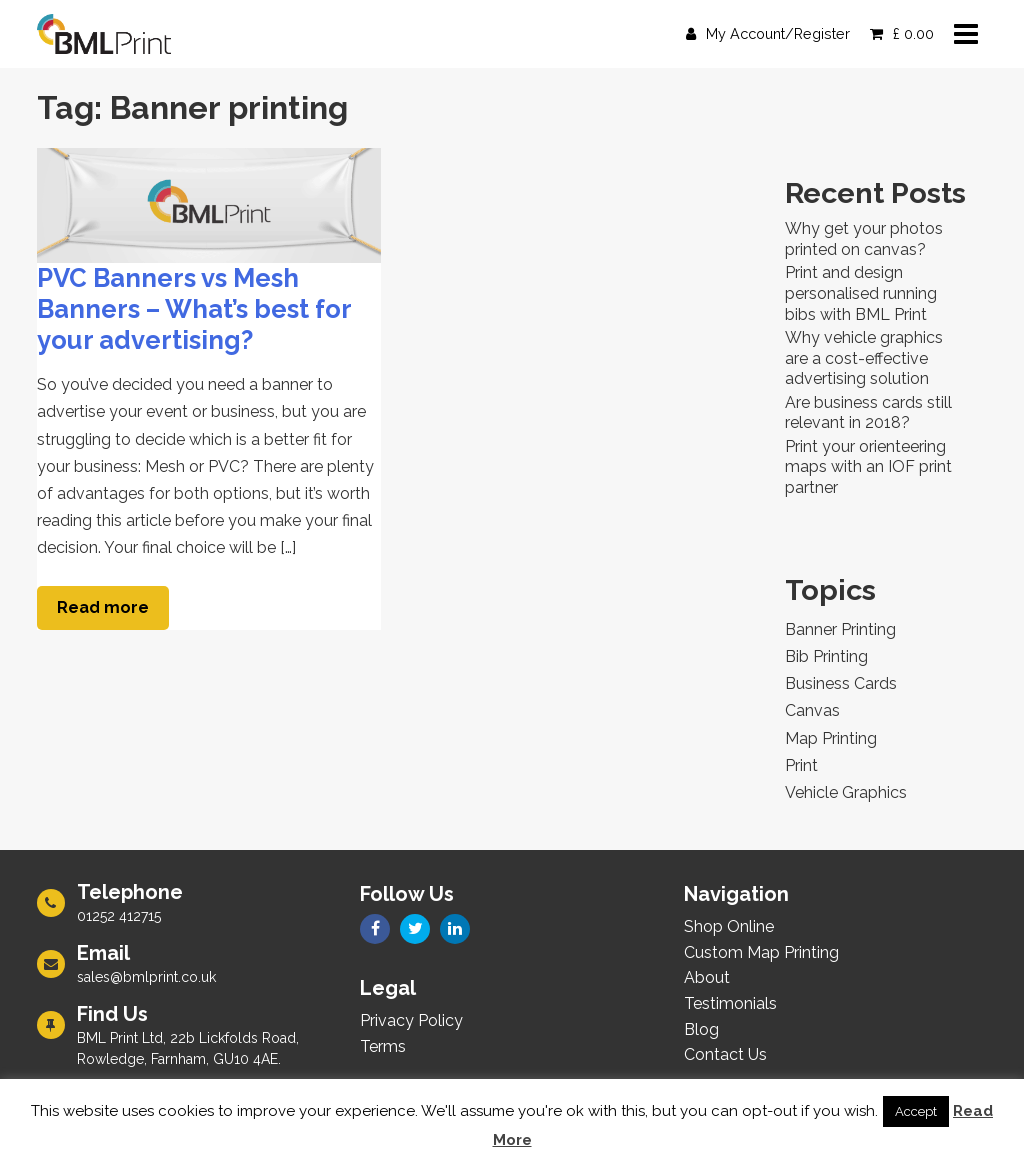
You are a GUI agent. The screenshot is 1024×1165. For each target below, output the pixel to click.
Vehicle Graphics (846, 792)
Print (801, 765)
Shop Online (729, 926)
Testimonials (730, 1003)
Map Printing (831, 738)
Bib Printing (826, 656)
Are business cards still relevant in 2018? (868, 413)
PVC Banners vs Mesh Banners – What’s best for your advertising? (194, 308)
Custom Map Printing (761, 952)
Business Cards (841, 683)
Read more (103, 607)
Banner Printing (840, 629)
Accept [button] (916, 1111)
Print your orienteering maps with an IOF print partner (868, 467)
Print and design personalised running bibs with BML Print (861, 293)
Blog (701, 1029)
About (707, 977)
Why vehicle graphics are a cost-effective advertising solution (864, 358)
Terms (383, 1046)
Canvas (812, 710)
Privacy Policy (411, 1020)
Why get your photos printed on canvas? (864, 239)
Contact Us (725, 1054)
